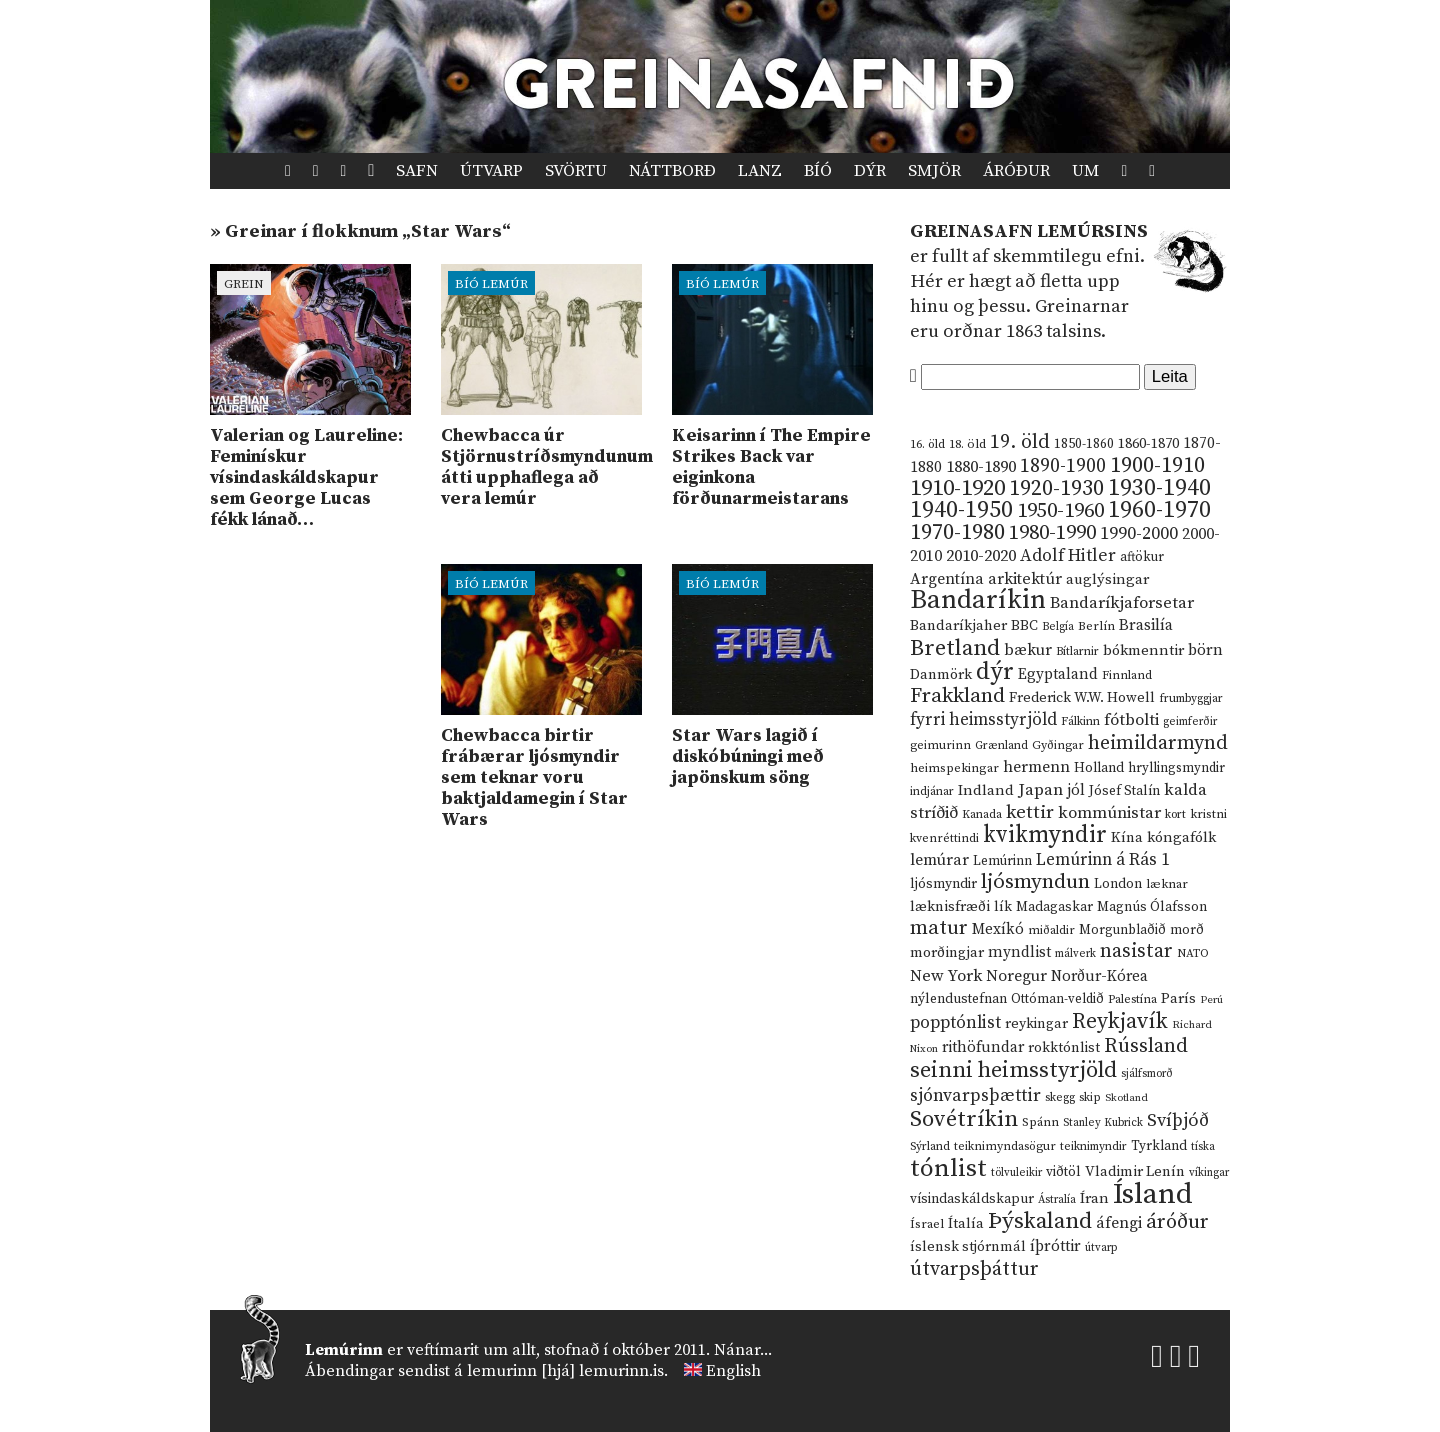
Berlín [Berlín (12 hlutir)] (1096, 626)
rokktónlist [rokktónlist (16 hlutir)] (1064, 1048)
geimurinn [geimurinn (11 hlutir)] (940, 745)
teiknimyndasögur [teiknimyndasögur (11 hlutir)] (1005, 1146)
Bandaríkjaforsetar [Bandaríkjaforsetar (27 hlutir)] (1122, 603)
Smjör (934, 171)
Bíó (818, 171)
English (733, 1371)
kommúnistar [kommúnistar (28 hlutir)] (1109, 813)
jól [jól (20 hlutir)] (1076, 790)
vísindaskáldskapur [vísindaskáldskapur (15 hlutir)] (972, 1199)
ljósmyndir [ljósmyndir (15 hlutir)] (943, 884)
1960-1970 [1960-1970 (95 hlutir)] (1159, 510)
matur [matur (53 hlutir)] (939, 928)
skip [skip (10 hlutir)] (1090, 1097)
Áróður (1016, 171)
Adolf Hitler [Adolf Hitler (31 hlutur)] (1068, 556)
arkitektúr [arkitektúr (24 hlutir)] (1025, 579)
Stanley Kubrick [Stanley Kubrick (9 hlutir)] (1103, 1123)
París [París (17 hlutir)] (1178, 999)
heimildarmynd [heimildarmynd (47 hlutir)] (1158, 743)
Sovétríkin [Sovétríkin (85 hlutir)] (964, 1119)
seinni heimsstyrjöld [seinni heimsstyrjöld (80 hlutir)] (1013, 1070)
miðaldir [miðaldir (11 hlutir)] (1051, 930)
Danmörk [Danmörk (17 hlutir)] (941, 675)
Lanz (760, 171)
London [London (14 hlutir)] (1118, 884)
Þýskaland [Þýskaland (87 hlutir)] (1040, 1221)
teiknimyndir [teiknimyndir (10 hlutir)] (1093, 1146)
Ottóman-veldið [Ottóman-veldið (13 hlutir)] (1057, 999)
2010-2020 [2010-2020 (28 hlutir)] (981, 556)
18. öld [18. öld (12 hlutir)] (967, 444)
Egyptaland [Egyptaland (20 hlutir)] (1058, 674)
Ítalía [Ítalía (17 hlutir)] (966, 1224)
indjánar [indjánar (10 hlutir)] (932, 791)
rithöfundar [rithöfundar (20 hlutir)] (983, 1047)
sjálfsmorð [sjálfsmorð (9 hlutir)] (1147, 1074)
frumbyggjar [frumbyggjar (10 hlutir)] (1191, 698)
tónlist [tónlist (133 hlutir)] (948, 1168)
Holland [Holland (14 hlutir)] (1099, 768)
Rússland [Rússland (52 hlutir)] (1146, 1046)
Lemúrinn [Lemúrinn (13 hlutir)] (1002, 861)
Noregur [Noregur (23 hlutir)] (1016, 976)
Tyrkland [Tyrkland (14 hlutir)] (1159, 1146)
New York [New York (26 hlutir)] (946, 976)
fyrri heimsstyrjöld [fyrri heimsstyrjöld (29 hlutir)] (983, 720)
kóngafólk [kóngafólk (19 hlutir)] (1181, 837)
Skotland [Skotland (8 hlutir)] (1126, 1098)
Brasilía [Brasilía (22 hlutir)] (1146, 625)
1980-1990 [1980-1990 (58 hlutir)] (1052, 533)
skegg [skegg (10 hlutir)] (1060, 1097)
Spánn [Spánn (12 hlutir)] (1040, 1122)
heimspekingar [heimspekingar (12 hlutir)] (954, 768)
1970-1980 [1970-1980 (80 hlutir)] (957, 532)
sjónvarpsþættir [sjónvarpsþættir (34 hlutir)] (975, 1096)
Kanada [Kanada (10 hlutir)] (982, 814)
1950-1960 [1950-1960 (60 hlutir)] (1060, 511)
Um (1085, 171)
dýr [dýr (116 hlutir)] (995, 672)
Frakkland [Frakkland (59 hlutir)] (957, 696)
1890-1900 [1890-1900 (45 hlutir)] (1063, 466)
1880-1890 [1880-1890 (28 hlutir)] (981, 467)
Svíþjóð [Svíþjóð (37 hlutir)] (1178, 1120)
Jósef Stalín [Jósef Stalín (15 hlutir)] (1124, 791)
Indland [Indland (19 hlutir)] (986, 790)
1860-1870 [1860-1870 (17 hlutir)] (1148, 444)
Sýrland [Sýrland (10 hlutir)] (930, 1146)
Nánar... (743, 1350)
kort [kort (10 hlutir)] (1175, 814)
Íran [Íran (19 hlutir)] (1094, 1198)
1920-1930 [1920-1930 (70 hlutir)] (1056, 488)
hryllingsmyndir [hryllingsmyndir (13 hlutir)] (1176, 768)
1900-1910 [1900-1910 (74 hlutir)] (1157, 465)
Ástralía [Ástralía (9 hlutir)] (1057, 1200)
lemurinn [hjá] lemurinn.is (565, 1371)
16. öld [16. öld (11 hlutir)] (927, 444)
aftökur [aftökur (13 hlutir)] (1142, 557)
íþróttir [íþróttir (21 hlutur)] (1055, 1246)
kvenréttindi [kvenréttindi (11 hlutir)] (944, 838)
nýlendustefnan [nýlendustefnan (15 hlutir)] (958, 999)
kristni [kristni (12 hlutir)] (1208, 814)
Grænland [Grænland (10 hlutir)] (1001, 745)
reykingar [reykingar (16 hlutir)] (1036, 1024)
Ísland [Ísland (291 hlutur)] (1153, 1194)
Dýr (870, 171)
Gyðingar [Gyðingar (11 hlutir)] (1058, 745)
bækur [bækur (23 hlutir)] (1028, 650)
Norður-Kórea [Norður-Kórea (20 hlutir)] (1099, 976)
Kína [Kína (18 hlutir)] (1127, 837)
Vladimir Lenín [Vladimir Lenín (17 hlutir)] (1135, 1172)
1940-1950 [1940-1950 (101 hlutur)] (961, 510)
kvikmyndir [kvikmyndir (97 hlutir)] (1045, 835)
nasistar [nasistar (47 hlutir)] (1136, 951)
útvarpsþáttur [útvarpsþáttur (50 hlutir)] (974, 1269)
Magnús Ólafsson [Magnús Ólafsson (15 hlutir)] (1152, 907)
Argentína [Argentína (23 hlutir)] (947, 579)
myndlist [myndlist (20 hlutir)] (1019, 952)
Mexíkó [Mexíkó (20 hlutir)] (998, 929)
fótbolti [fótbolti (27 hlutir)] (1131, 720)
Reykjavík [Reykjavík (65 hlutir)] (1120, 1021)
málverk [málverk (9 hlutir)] (1075, 954)
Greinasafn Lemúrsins (1029, 231)
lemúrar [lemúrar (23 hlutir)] (939, 860)
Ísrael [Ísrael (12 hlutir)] (927, 1224)
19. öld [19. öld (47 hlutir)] (1020, 442)
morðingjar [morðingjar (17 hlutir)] (947, 953)
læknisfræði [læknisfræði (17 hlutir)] (950, 907)
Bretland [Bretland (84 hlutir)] (955, 648)
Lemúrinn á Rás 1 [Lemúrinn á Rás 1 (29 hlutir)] (1103, 860)
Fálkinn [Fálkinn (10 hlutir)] (1080, 721)
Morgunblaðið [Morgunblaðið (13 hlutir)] (1122, 930)
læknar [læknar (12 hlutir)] (1167, 884)
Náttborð (672, 171)
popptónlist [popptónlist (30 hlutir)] (955, 1023)
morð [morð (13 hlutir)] (1187, 930)
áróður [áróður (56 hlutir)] (1177, 1222)
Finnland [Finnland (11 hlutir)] (1127, 675)
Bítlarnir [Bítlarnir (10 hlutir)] (1077, 651)
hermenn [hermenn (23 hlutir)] (1036, 767)
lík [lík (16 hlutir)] (1003, 907)
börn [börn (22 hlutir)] (1205, 650)
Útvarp (491, 171)
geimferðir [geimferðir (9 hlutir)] (1190, 722)
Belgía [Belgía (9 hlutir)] (1058, 627)
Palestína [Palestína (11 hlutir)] (1132, 999)
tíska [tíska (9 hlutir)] (1203, 1147)
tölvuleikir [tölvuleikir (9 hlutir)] (1016, 1173)
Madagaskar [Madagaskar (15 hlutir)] (1054, 907)
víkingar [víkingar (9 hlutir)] (1209, 1173)
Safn (417, 171)
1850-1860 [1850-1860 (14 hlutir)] (1084, 444)
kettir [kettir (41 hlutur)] (1030, 812)
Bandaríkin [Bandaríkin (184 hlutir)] (978, 600)
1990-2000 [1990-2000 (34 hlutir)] (1139, 534)
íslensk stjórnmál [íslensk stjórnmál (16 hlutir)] (968, 1247)
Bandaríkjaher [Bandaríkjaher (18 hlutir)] (958, 625)
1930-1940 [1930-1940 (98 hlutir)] (1159, 488)
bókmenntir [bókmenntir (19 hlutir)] (1143, 650)
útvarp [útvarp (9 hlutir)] (1101, 1248)
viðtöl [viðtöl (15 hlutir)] (1063, 1172)
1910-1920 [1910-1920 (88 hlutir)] (957, 488)
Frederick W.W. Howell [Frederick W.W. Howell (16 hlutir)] (1082, 698)
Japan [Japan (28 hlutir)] (1040, 790)
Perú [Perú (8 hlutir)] (1211, 1000)
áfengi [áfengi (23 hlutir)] (1119, 1223)
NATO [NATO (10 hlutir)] (1193, 953)
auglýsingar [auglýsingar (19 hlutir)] (1107, 579)
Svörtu (576, 171)
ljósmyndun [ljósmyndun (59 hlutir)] (1035, 882)
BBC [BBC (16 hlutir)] (1024, 626)
